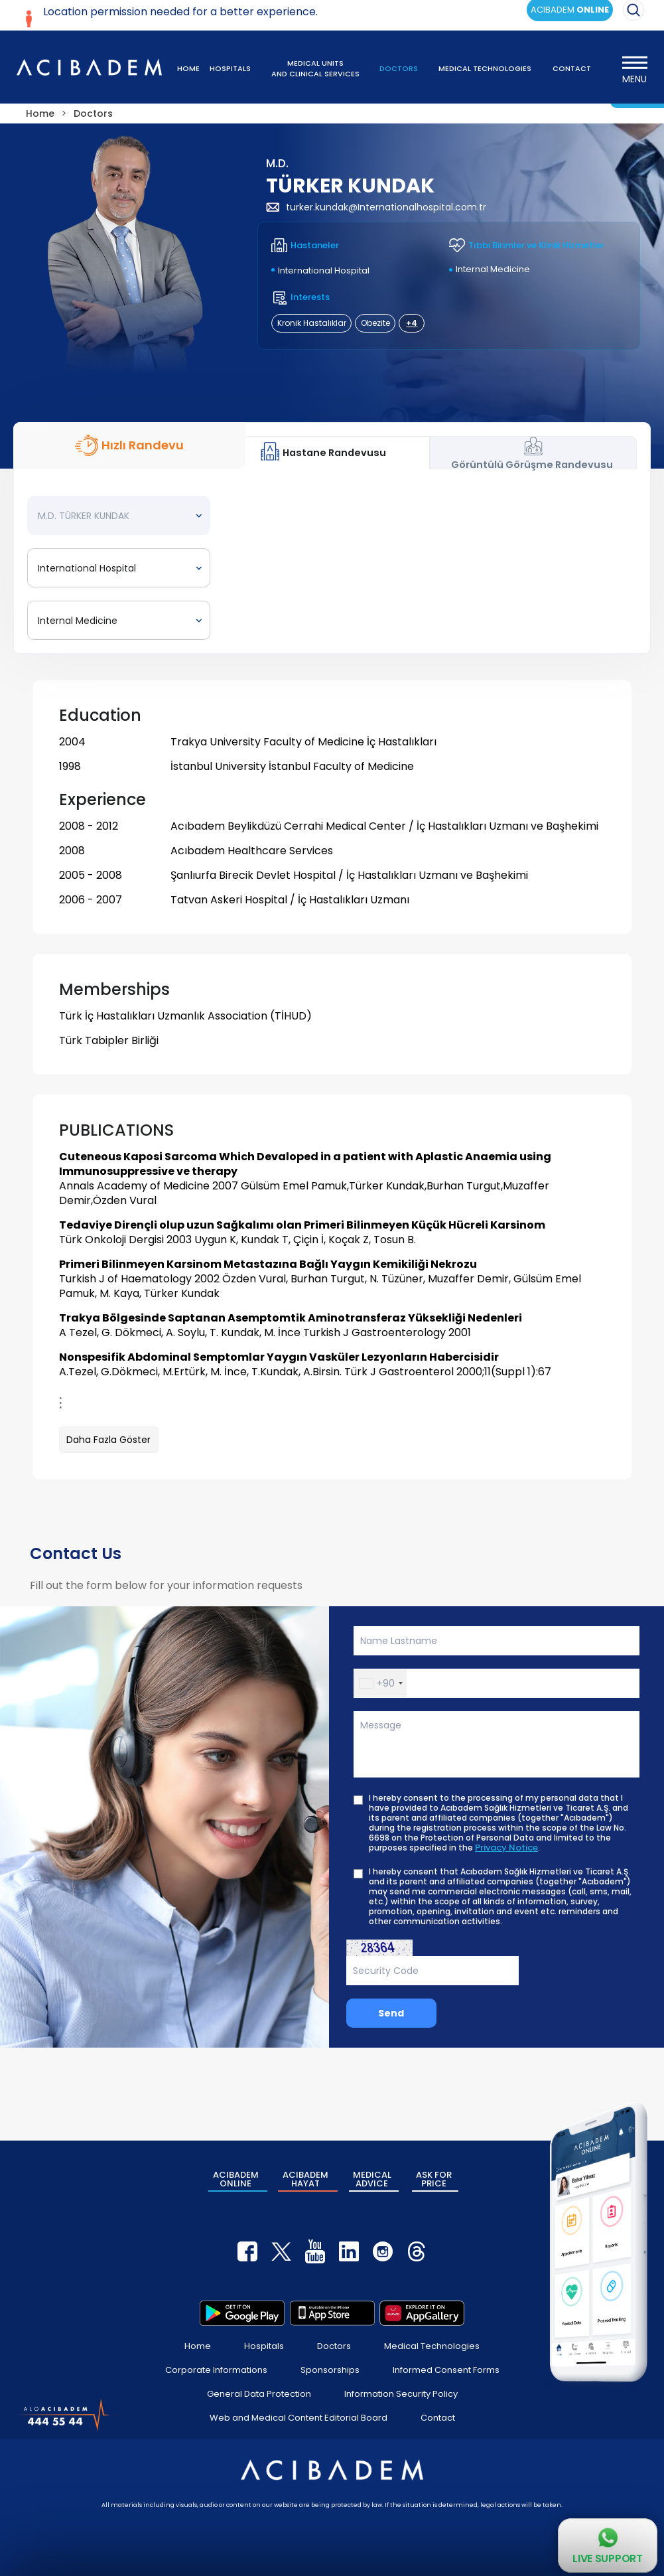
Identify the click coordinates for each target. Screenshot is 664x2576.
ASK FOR (434, 2179)
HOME (188, 68)
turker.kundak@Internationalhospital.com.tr (376, 207)
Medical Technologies (432, 2346)
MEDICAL (372, 2179)
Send (391, 2013)
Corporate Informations (216, 2370)
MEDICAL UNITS (315, 68)
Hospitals (264, 2346)
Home (197, 2346)
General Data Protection (259, 2393)
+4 (411, 323)
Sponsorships (330, 2370)
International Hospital (323, 270)
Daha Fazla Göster (108, 1439)
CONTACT (572, 68)
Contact (438, 2417)
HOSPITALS (230, 68)
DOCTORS (398, 68)
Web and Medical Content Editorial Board (298, 2417)
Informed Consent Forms (446, 2370)
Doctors (334, 2346)
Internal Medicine (493, 269)
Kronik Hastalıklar (311, 323)
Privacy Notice (506, 1848)
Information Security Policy (401, 2393)
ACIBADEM (236, 2179)
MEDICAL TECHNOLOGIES (484, 68)
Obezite (375, 323)
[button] (380, 1683)
